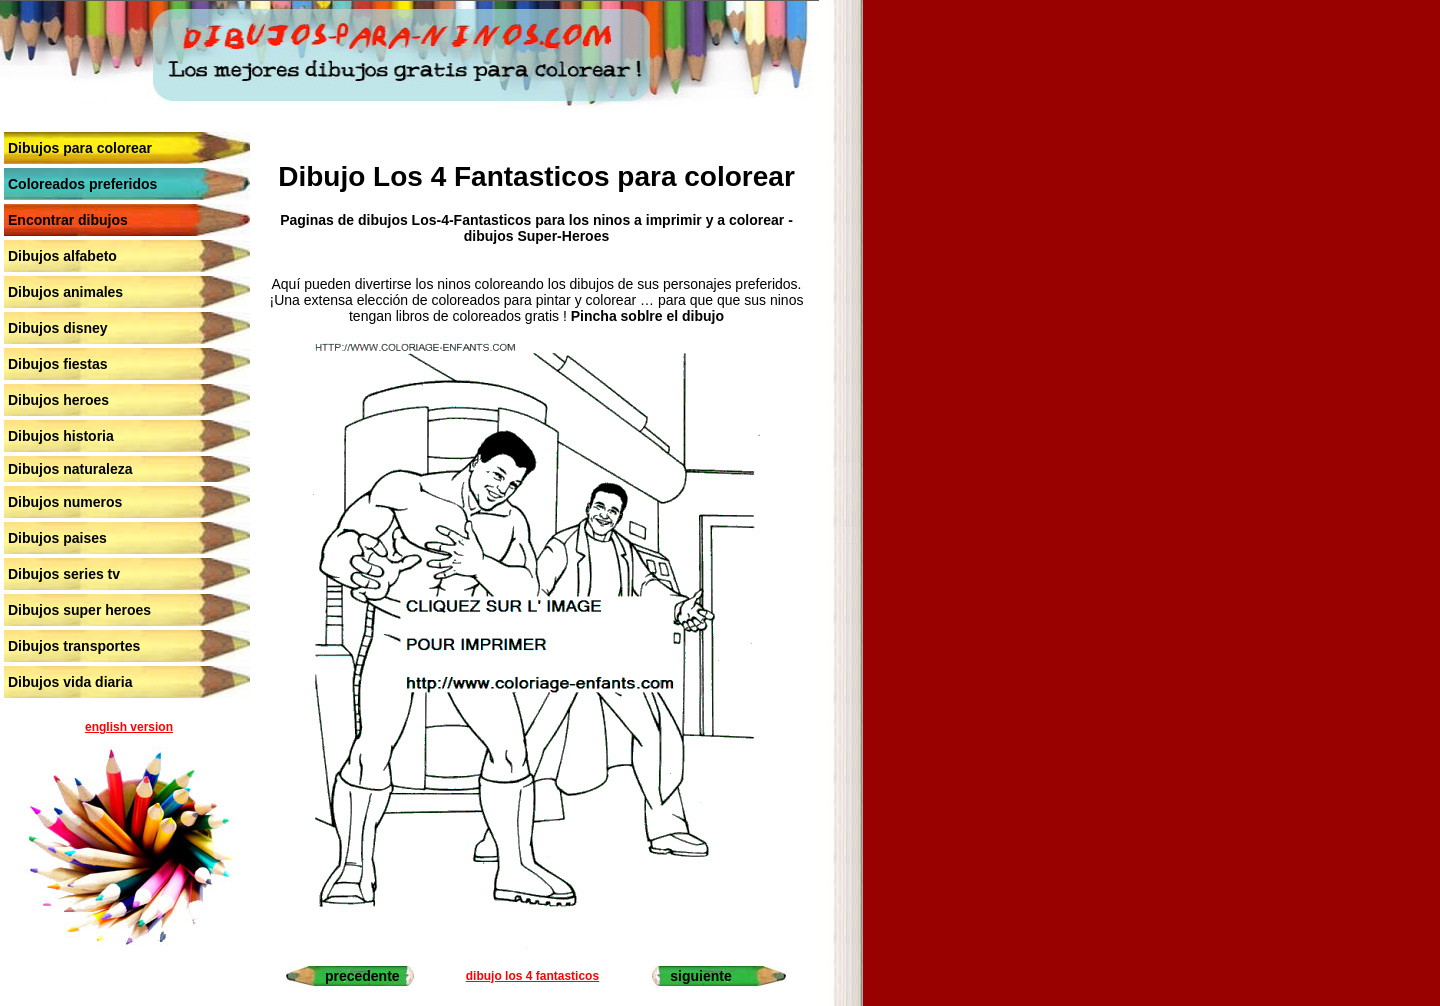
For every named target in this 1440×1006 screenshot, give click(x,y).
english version (129, 727)
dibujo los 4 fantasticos (532, 976)
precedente (362, 976)
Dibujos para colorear (80, 148)
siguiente (700, 976)
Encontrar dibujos (68, 220)
